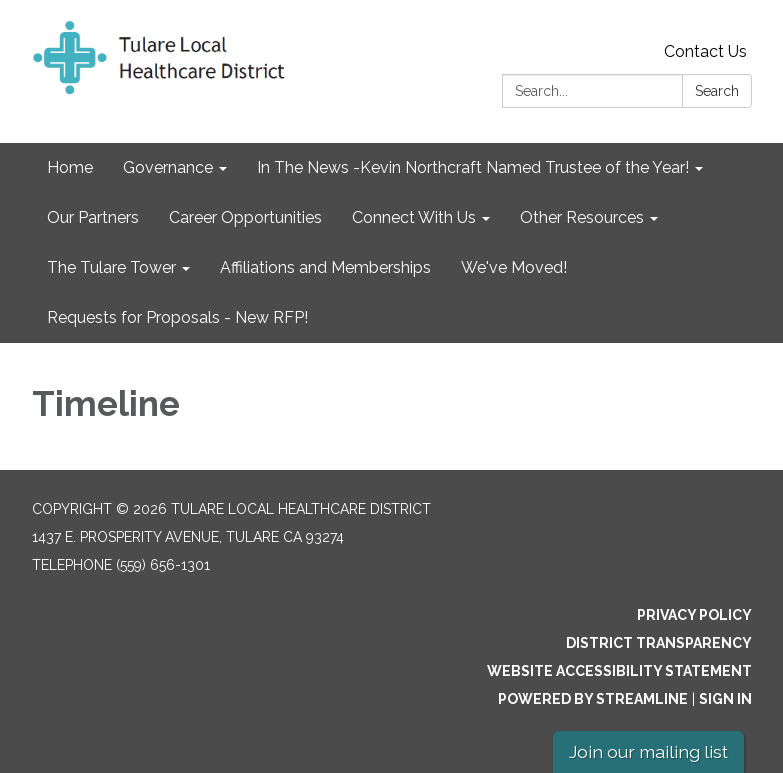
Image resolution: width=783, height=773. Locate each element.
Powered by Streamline (593, 699)
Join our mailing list (648, 751)
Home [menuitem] (70, 167)
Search (717, 91)
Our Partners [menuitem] (93, 217)
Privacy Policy (694, 615)
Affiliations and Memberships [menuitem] (325, 267)
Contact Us (705, 51)
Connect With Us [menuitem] (414, 217)
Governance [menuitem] (168, 167)
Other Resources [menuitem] (582, 217)
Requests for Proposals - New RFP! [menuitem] (177, 317)
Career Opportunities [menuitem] (245, 217)
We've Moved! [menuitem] (514, 267)
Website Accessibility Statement (619, 671)
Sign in (725, 699)
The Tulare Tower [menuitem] (111, 267)
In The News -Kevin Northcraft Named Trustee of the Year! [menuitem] (473, 167)
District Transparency (659, 643)
